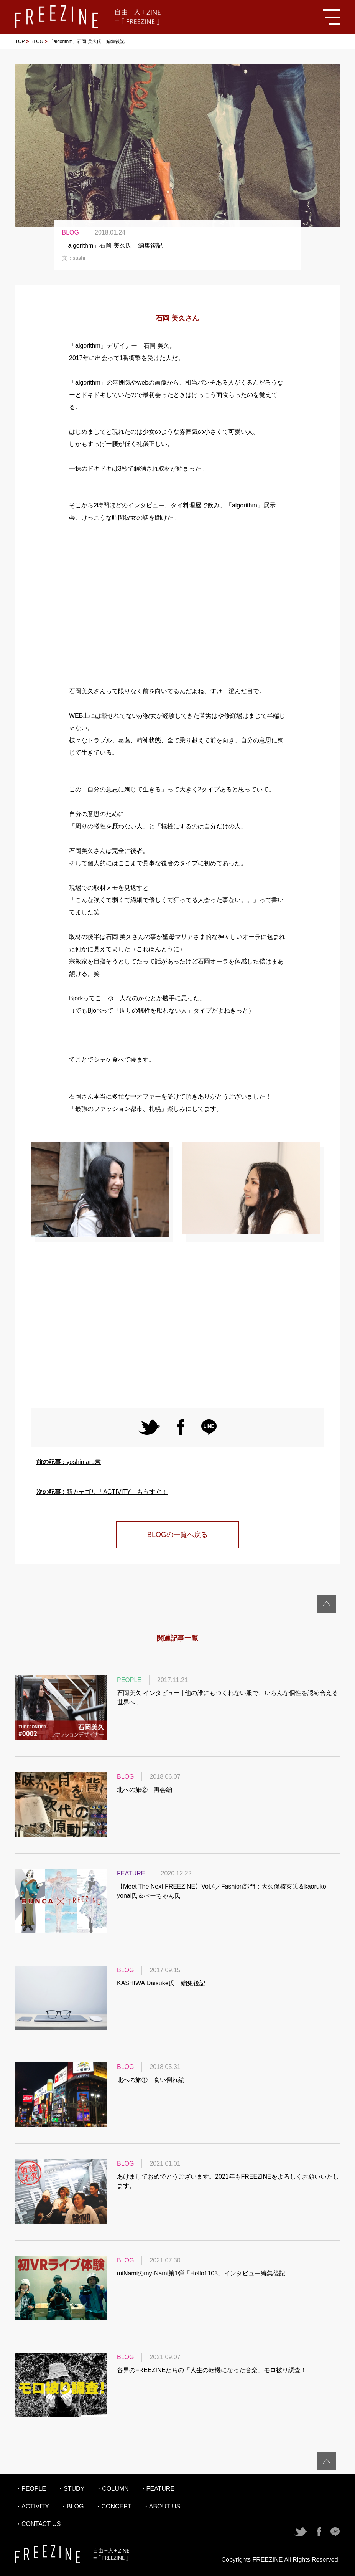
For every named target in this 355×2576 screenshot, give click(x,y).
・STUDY (71, 2488)
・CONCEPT (113, 2506)
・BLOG (72, 2506)
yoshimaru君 (68, 1462)
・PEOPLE (30, 2488)
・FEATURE (157, 2488)
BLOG (36, 41)
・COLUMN (112, 2488)
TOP (20, 41)
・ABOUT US (162, 2506)
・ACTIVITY (32, 2506)
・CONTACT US (38, 2524)
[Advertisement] (177, 604)
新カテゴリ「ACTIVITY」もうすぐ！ (102, 1492)
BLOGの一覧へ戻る (177, 1534)
